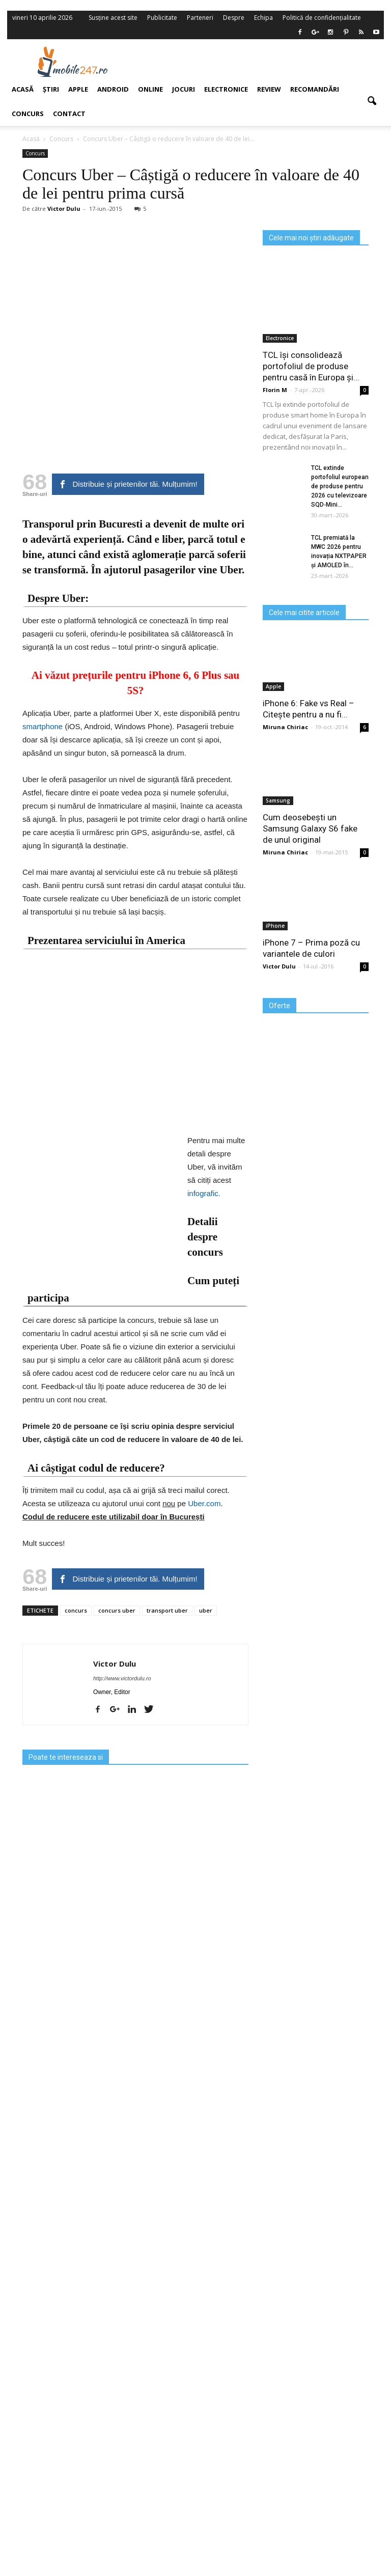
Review (269, 89)
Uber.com (204, 1503)
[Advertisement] (261, 61)
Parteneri (200, 17)
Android (113, 89)
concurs (76, 1610)
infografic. (203, 1193)
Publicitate (162, 17)
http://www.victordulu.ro (122, 1678)
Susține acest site (113, 17)
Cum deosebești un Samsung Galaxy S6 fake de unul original (310, 828)
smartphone (42, 726)
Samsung (278, 800)
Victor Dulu (114, 1663)
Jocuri (183, 89)
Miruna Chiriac (285, 727)
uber (205, 1610)
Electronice (226, 89)
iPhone (275, 925)
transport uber (167, 1610)
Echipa (263, 17)
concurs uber (116, 1610)
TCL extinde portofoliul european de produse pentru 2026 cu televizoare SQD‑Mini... (340, 486)
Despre (233, 17)
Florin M (275, 390)
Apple (273, 686)
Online (150, 89)
